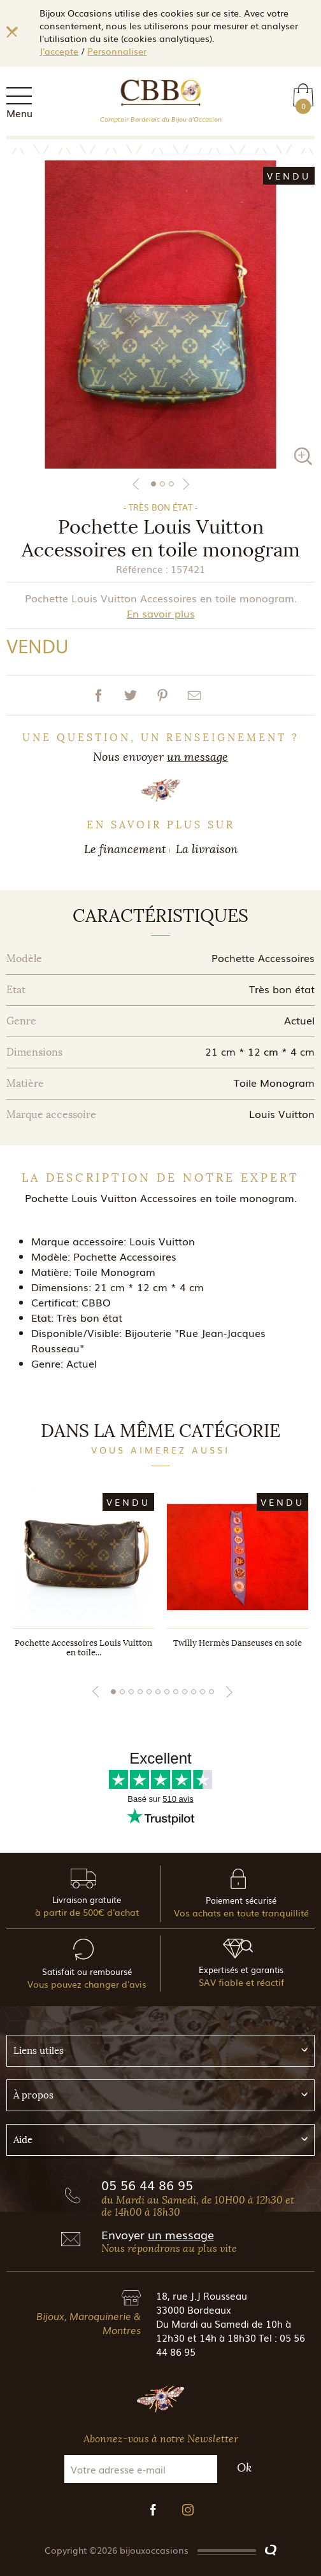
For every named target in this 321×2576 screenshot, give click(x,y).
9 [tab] (184, 1691)
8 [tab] (175, 1691)
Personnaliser (116, 51)
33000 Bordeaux (193, 2309)
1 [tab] (153, 483)
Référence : (142, 569)
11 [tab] (202, 1691)
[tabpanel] (160, 314)
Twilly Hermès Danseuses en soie (237, 1643)
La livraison (207, 849)
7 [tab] (166, 1691)
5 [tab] (149, 1691)
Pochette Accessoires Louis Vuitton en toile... (83, 1647)
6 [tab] (157, 1691)
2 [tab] (162, 483)
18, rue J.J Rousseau (201, 2295)
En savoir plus (161, 613)
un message (197, 757)
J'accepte (58, 51)
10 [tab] (193, 1691)
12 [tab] (211, 1691)
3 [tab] (171, 483)
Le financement (125, 849)
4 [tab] (140, 1691)
